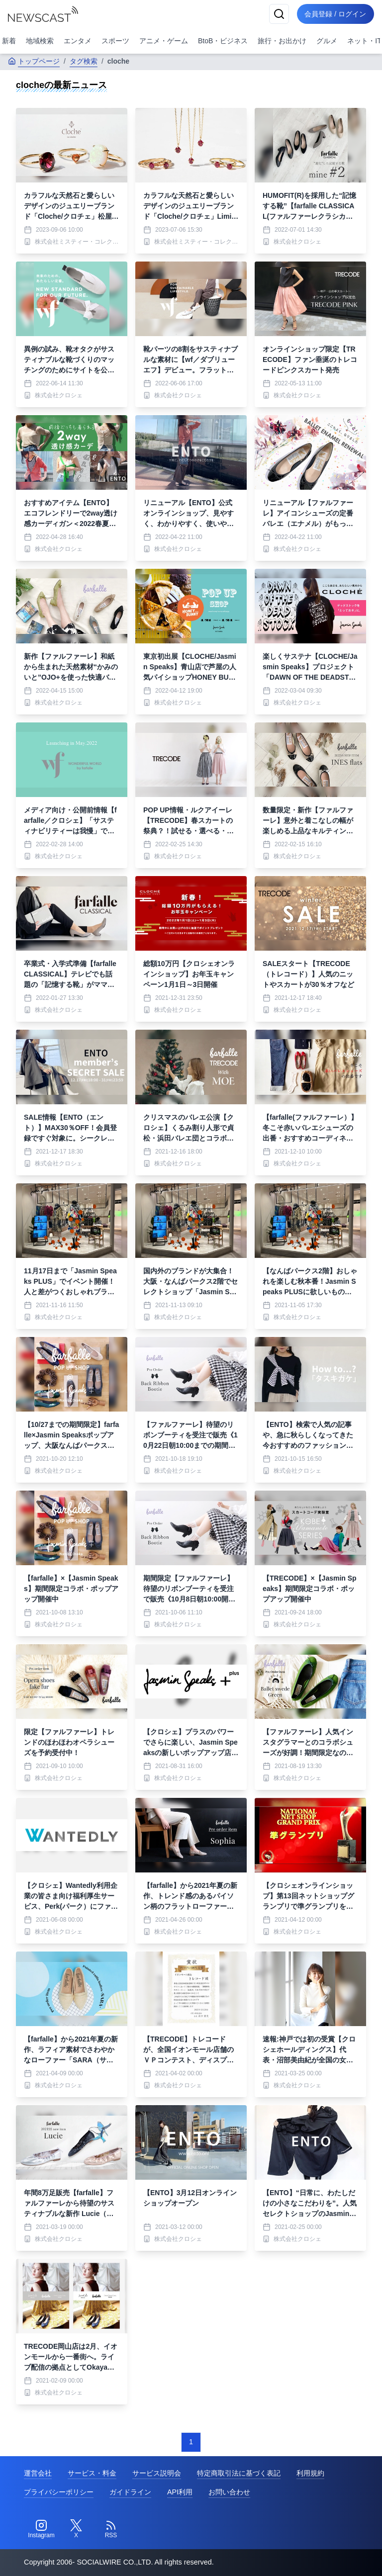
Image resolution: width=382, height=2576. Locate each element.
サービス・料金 (92, 2473)
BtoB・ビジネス (223, 41)
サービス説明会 (156, 2473)
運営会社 (38, 2473)
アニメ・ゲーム (163, 41)
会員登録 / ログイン (335, 14)
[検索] (278, 14)
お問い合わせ (229, 2492)
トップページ (34, 61)
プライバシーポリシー (59, 2492)
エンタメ (78, 41)
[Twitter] (76, 2529)
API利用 (179, 2492)
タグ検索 (83, 61)
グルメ (326, 41)
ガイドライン (130, 2492)
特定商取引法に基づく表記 (239, 2473)
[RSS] (111, 2529)
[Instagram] (41, 2529)
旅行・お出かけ (282, 41)
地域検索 (40, 41)
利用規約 (310, 2473)
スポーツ (115, 41)
